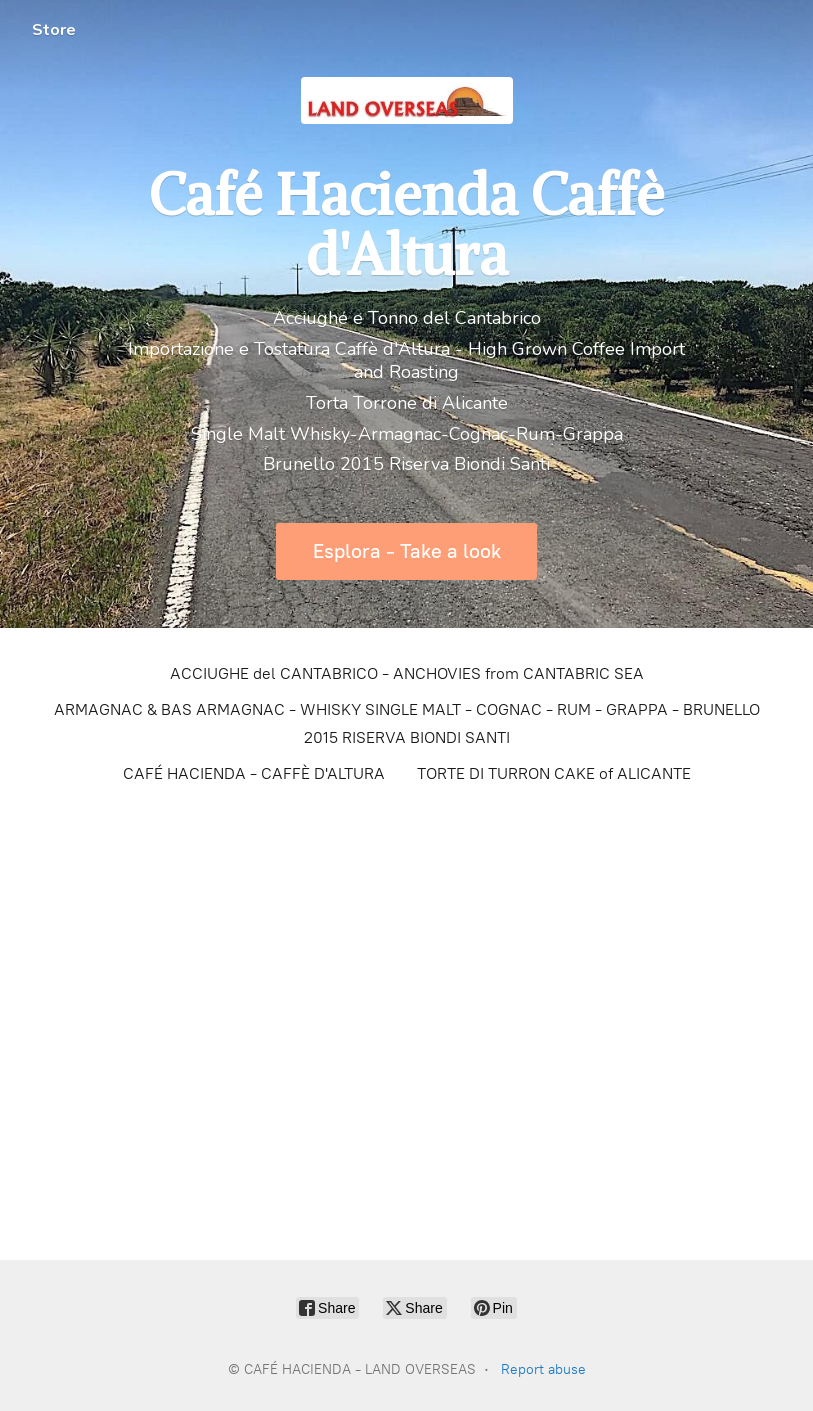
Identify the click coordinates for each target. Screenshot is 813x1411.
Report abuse (543, 1369)
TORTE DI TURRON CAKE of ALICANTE (554, 773)
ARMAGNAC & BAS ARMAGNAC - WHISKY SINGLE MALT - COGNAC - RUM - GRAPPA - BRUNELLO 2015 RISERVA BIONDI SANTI (407, 723)
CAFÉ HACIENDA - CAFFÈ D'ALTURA (254, 773)
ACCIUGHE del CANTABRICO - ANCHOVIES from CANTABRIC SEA (407, 673)
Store (54, 30)
